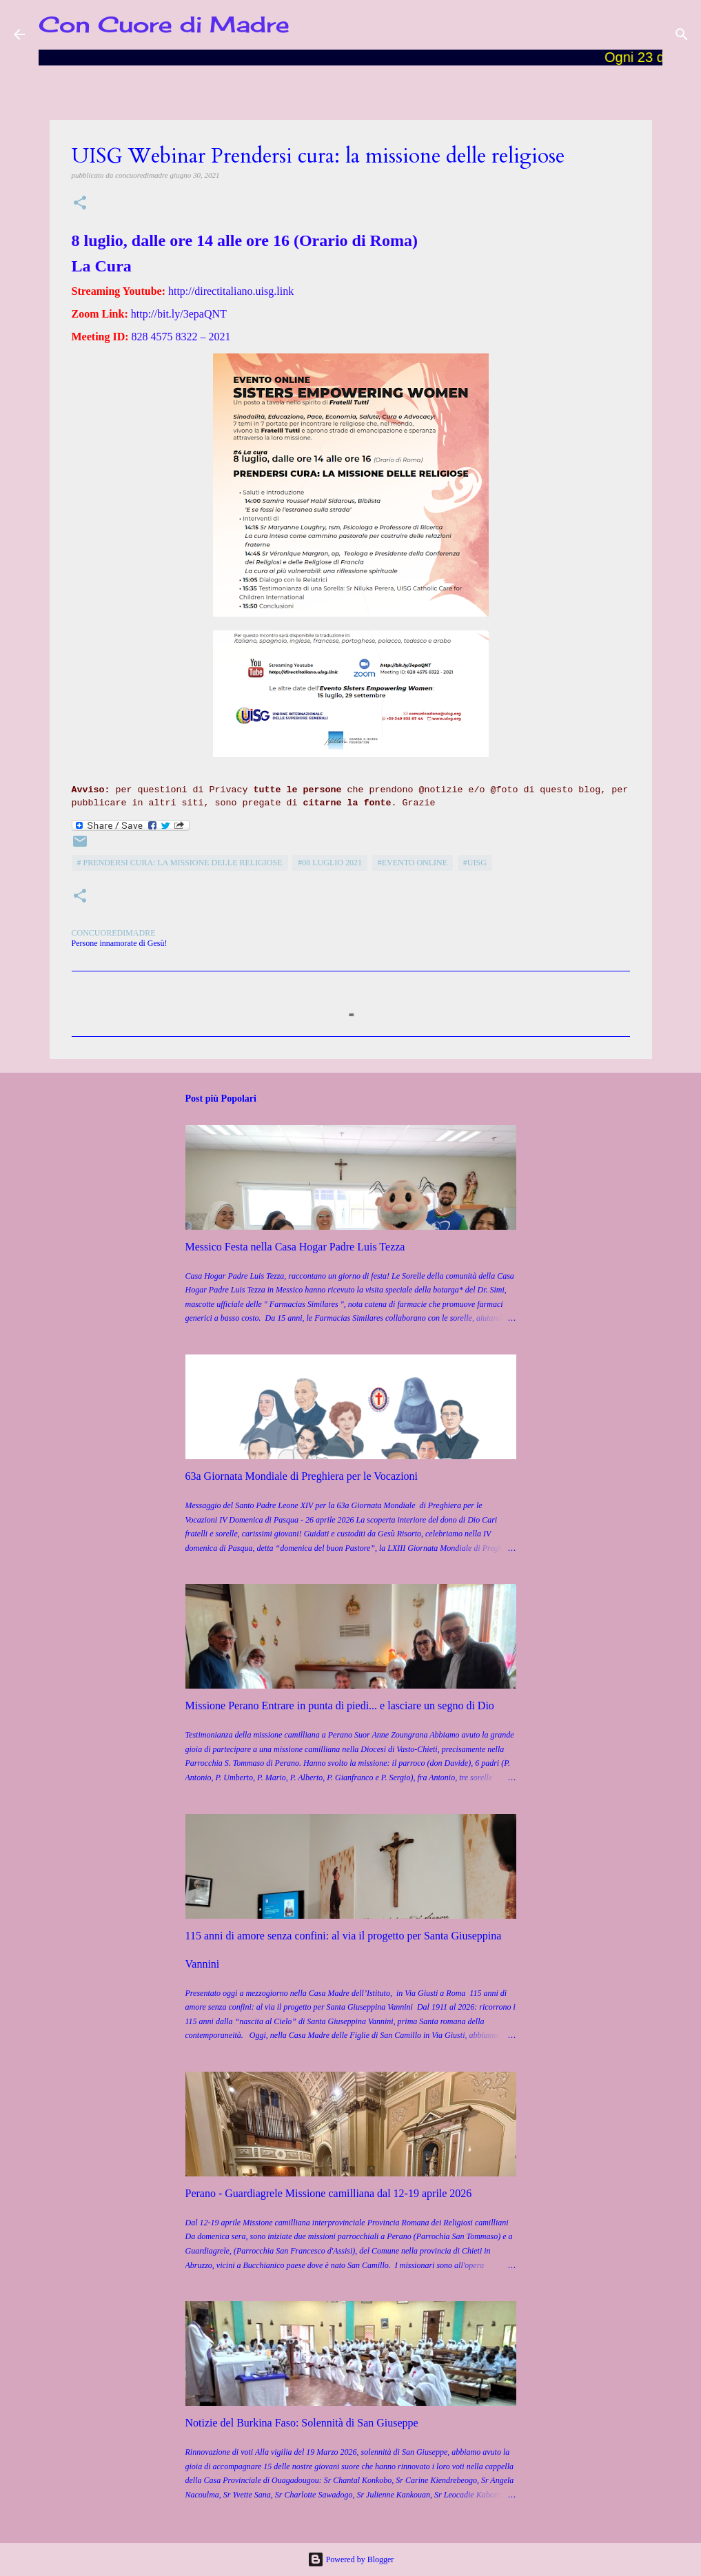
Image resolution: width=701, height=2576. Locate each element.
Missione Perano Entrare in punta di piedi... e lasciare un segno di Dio (339, 1705)
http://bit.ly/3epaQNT (179, 314)
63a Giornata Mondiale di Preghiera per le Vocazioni (301, 1476)
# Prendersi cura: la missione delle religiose (180, 862)
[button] (80, 203)
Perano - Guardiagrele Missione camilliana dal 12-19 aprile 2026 (328, 2193)
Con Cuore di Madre (164, 24)
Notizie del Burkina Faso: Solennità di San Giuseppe (301, 2423)
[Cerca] (681, 34)
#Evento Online (412, 862)
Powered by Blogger (350, 2559)
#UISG (475, 862)
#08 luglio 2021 (330, 862)
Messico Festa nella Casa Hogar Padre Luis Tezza (295, 1247)
